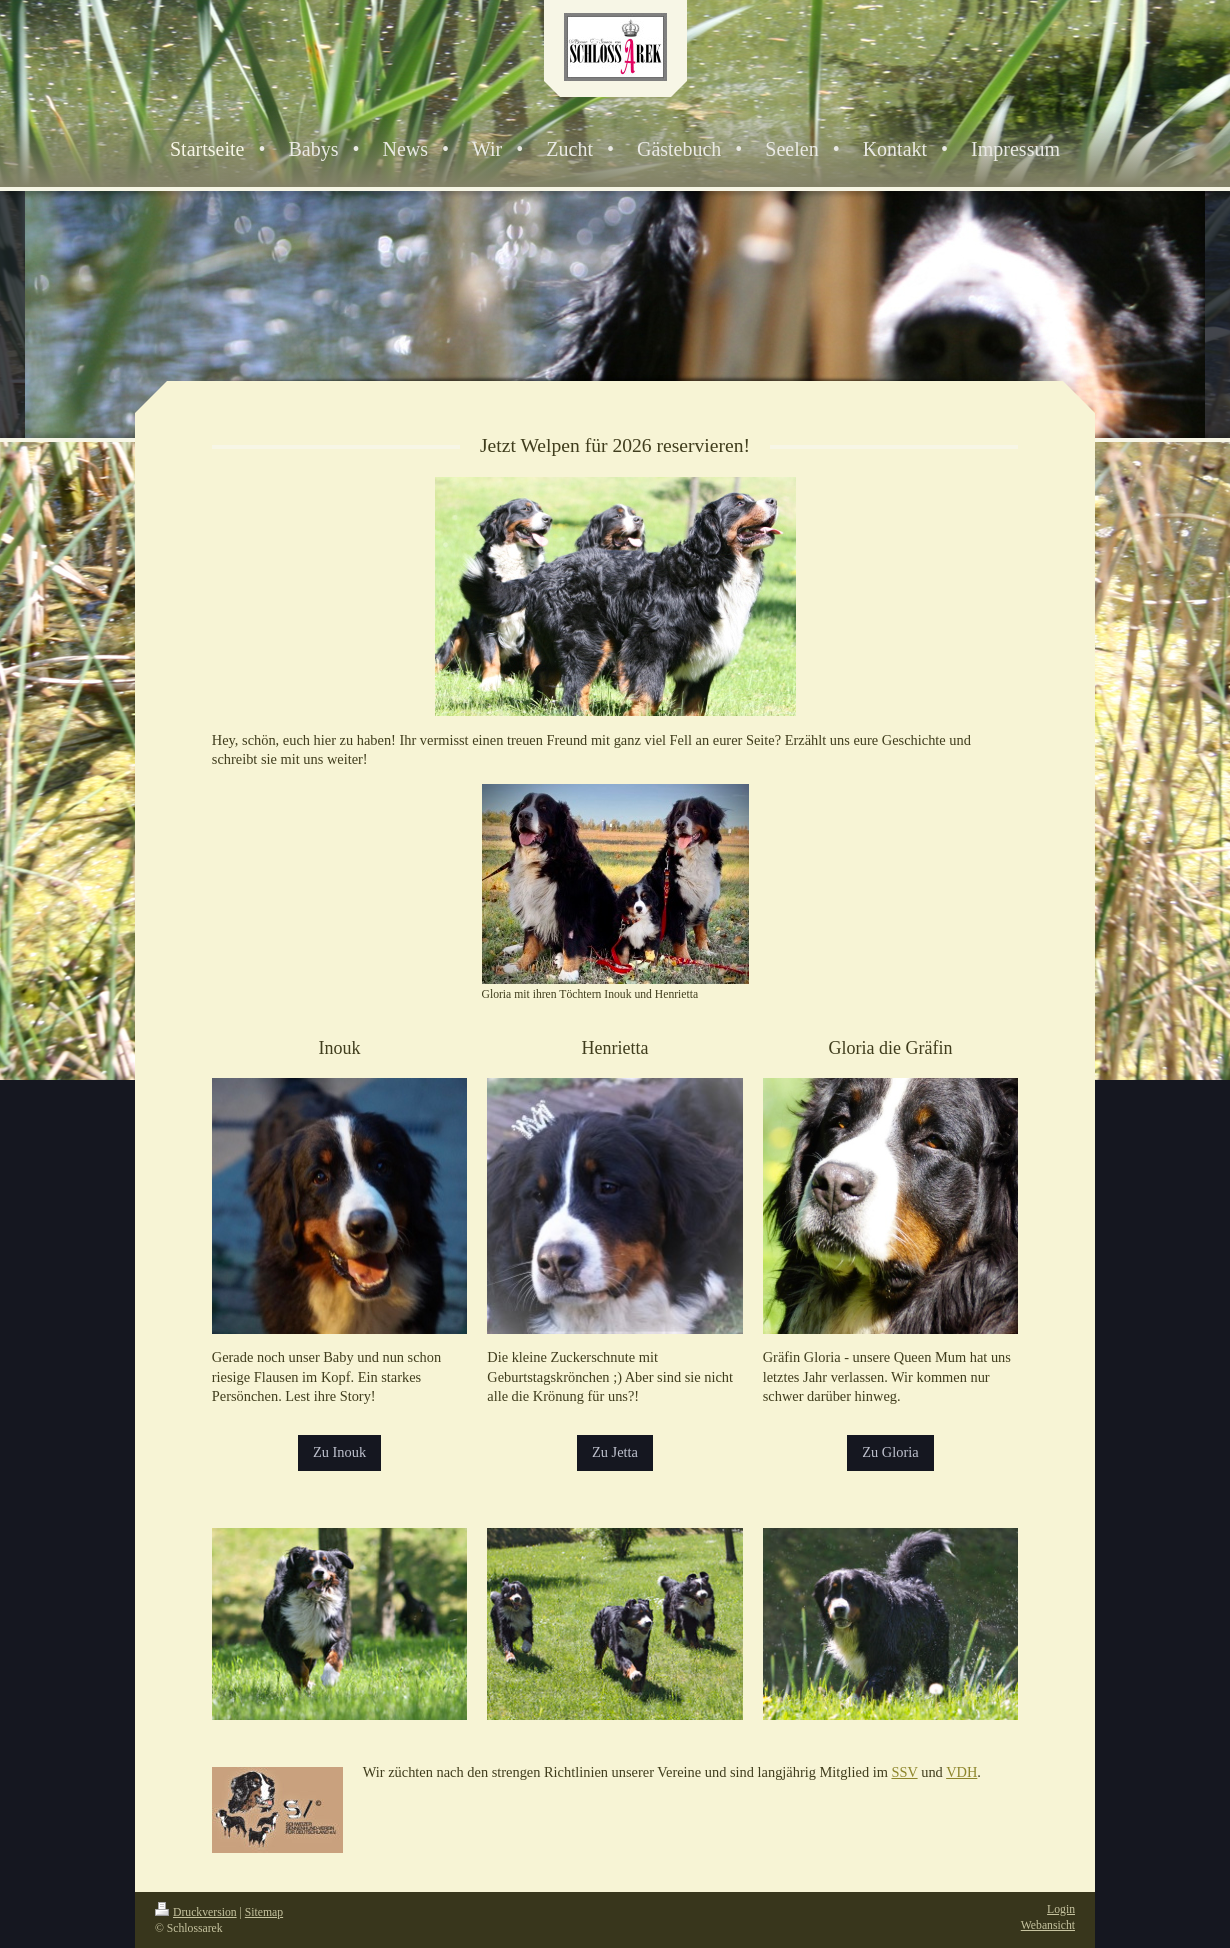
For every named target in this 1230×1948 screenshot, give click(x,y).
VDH (961, 1772)
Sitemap (264, 1912)
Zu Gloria (890, 1452)
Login (1061, 1909)
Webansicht (1048, 1925)
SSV (904, 1772)
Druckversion (196, 1912)
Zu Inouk (339, 1452)
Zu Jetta (615, 1452)
